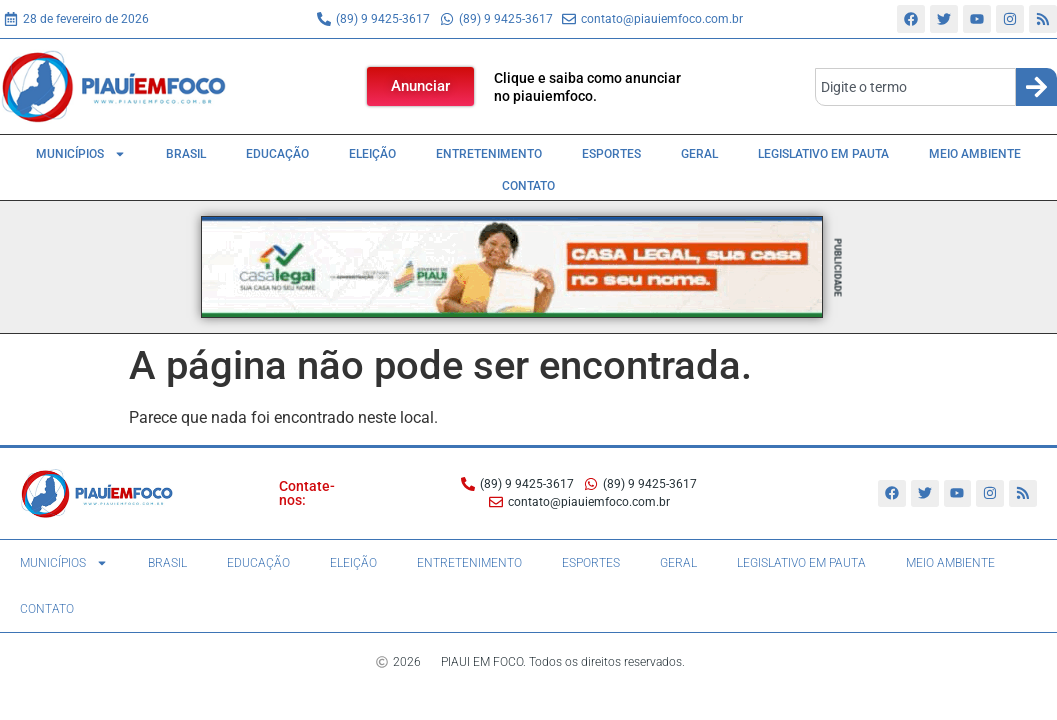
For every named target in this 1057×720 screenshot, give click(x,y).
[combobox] (915, 87)
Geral (699, 154)
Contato (528, 186)
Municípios (81, 154)
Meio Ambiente (975, 154)
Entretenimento (489, 154)
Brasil (186, 154)
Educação (277, 154)
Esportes (611, 154)
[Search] (1036, 87)
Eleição (372, 154)
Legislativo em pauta (823, 154)
